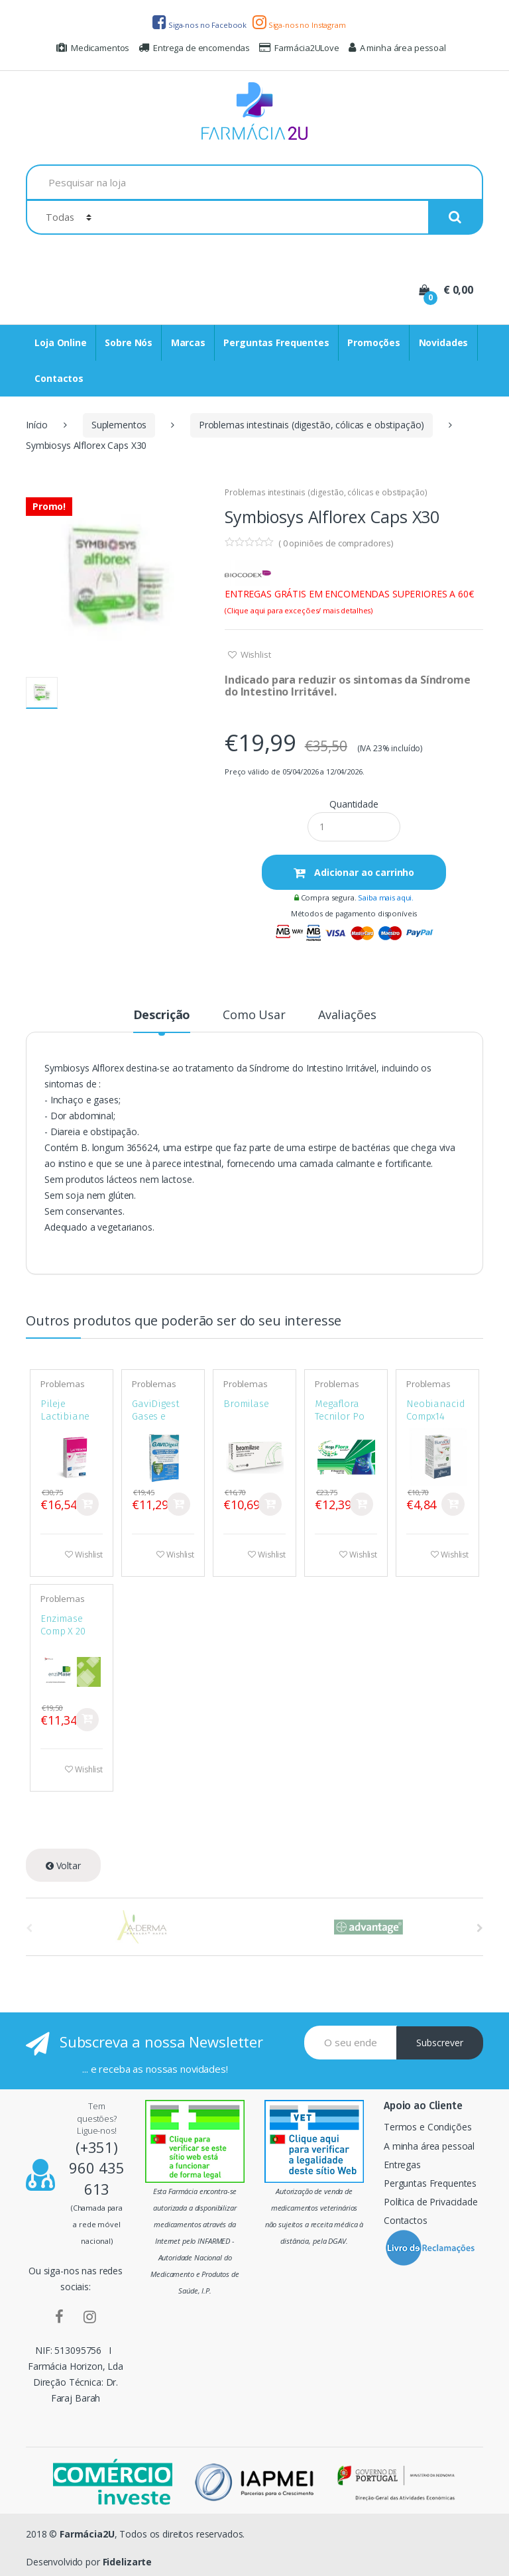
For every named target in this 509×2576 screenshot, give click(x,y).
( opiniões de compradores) (335, 543)
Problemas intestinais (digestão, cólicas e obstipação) (311, 424)
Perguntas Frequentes (276, 342)
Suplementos (118, 424)
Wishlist (255, 654)
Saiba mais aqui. (386, 897)
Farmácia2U (87, 2534)
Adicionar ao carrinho (362, 872)
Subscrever (439, 2042)
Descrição (162, 1015)
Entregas (402, 2164)
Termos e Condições (427, 2126)
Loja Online (60, 342)
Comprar (87, 1504)
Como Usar (254, 1015)
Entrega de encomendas (194, 48)
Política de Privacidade (431, 2201)
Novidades (444, 342)
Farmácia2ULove (299, 48)
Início (37, 424)
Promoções (373, 342)
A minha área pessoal (397, 48)
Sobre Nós (128, 342)
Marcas (188, 342)
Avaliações (347, 1015)
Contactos (59, 378)
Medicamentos (92, 48)
